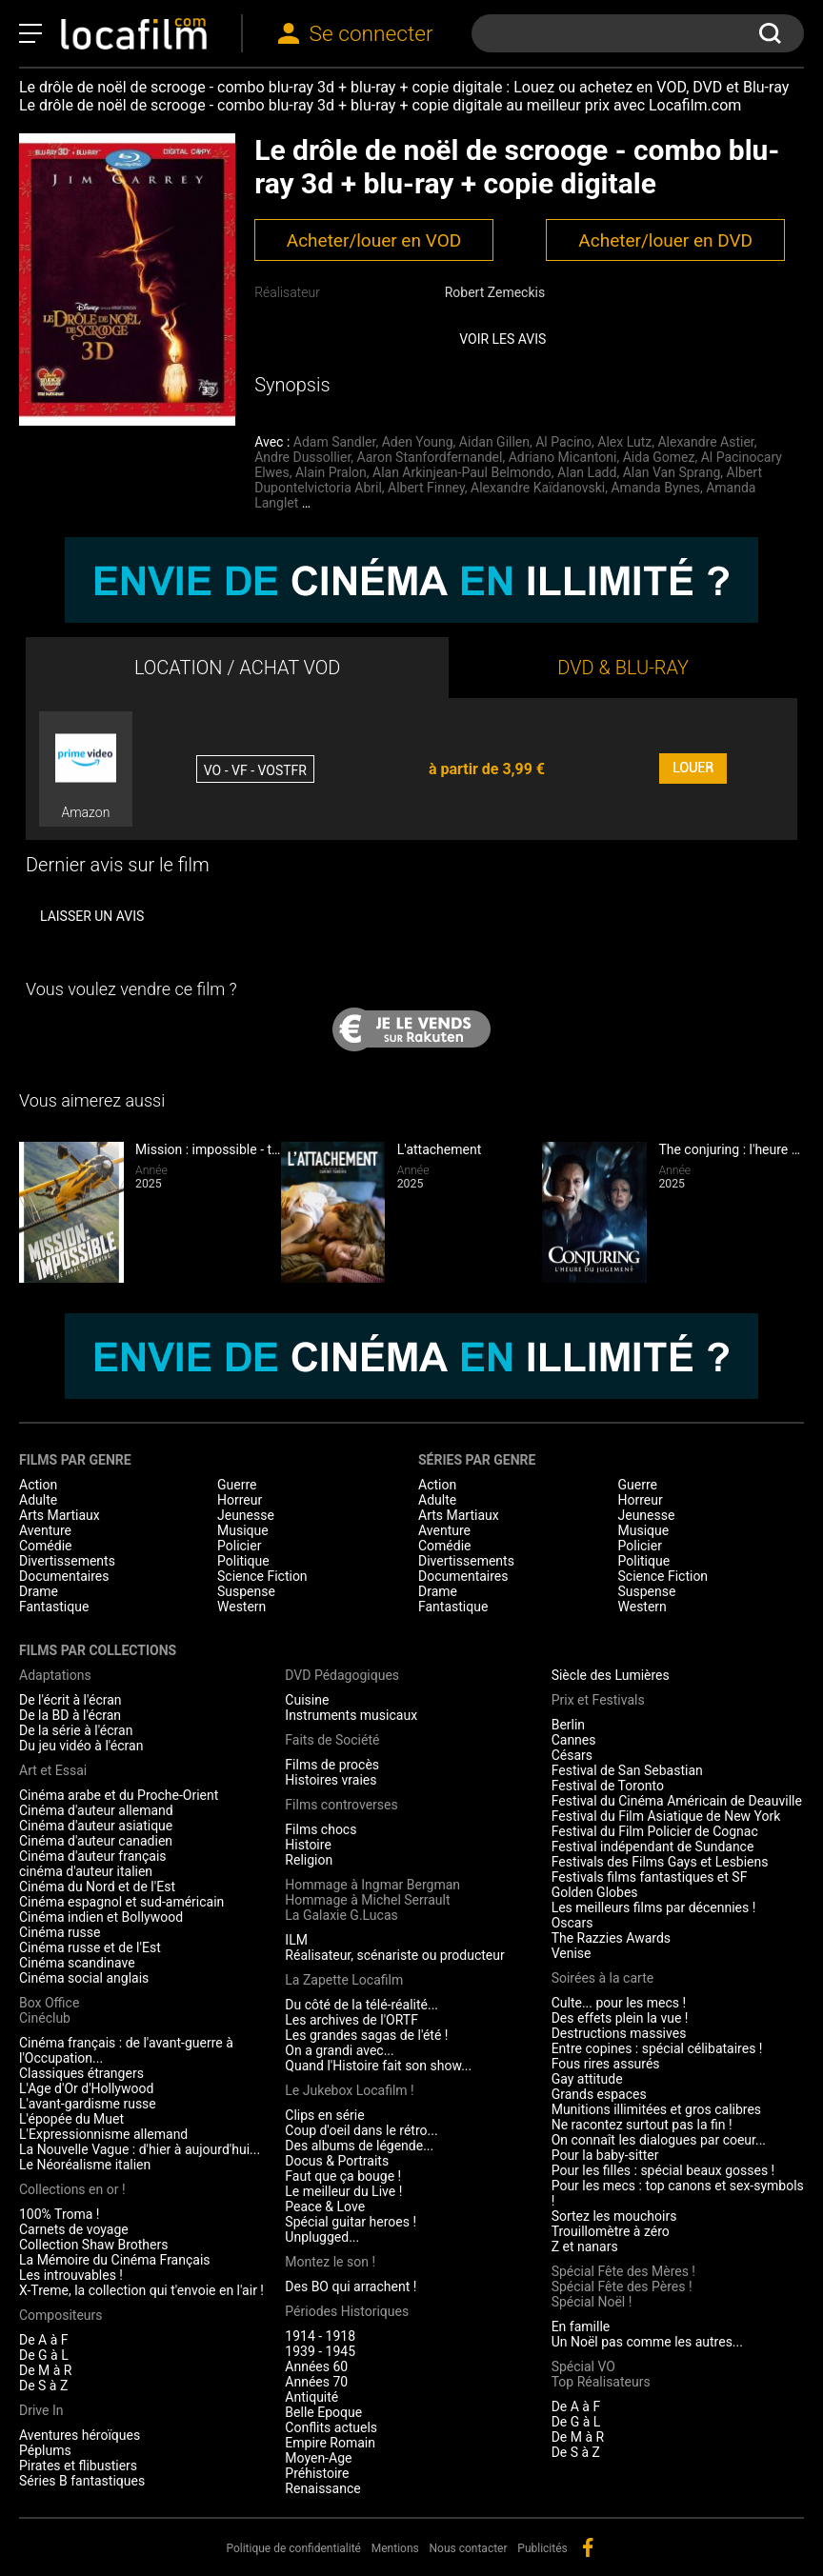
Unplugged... (322, 2237)
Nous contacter (469, 2548)
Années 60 (316, 2366)
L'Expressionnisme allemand (103, 2134)
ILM (296, 1939)
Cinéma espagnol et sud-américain (121, 1901)
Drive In (41, 2410)
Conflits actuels (331, 2427)
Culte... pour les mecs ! (619, 2002)
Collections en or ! (72, 2189)
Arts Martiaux (59, 1515)
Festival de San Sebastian (627, 1770)
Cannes (574, 1739)
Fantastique (54, 1606)
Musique (243, 1530)
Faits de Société (332, 1739)
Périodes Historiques (347, 2311)
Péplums (45, 2450)
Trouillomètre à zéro (611, 2231)
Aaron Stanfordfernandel (430, 457)
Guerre (236, 1484)
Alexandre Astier (705, 441)
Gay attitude (587, 2079)
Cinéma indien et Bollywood (101, 1917)
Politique (243, 1560)
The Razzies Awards (611, 1938)
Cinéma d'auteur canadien (95, 1840)
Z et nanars (585, 2246)
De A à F (44, 2339)
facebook (587, 2547)
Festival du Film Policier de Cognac (655, 1831)
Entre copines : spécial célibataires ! (657, 2048)
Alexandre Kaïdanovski (538, 487)
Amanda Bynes (655, 487)
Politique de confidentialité (293, 2548)
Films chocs (320, 1829)
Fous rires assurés (606, 2063)
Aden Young (417, 441)
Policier (239, 1545)
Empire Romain (330, 2442)
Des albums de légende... (359, 2145)
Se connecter (370, 34)
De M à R (45, 2370)
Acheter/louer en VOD (374, 240)
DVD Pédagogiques (342, 1675)
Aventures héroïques (79, 2435)
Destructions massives (619, 2033)
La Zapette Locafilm (344, 1979)
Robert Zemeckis (495, 292)
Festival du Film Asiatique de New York (666, 1816)
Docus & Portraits (337, 2160)
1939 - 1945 (320, 2351)
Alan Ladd (586, 472)
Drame (38, 1591)
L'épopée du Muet (71, 2119)
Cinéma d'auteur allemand (96, 1810)
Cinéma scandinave (77, 1962)
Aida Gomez (659, 457)
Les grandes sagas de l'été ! (366, 2035)
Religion (308, 1859)
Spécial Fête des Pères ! (622, 2286)
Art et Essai (53, 1770)
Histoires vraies (330, 1779)
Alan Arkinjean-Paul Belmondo (462, 472)
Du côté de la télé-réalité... (361, 2004)
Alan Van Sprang (672, 472)
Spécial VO (583, 2366)
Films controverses (341, 1804)
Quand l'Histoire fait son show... (378, 2065)
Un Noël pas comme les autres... (647, 2341)
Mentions (395, 2548)
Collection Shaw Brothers (93, 2244)
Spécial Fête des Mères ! (623, 2271)
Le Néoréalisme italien (85, 2164)
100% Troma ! (59, 2214)
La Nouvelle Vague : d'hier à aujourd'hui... (139, 2149)
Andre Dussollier (302, 457)
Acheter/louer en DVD (665, 240)
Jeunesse (245, 1515)
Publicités (542, 2548)
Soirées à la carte (602, 1978)
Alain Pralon (331, 472)
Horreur (239, 1500)
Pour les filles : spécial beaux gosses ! (663, 2170)
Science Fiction (262, 1576)
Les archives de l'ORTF (351, 2019)
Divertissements (67, 1560)
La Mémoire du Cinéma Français (115, 2259)
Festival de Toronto (608, 1785)
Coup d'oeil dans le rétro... (361, 2130)
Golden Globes (595, 1892)
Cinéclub (44, 2018)
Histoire (308, 1844)
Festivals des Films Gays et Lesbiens (660, 1861)
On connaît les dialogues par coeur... (659, 2139)
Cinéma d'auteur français (93, 1856)
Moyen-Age (318, 2458)
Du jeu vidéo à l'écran (81, 1745)
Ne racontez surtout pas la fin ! (642, 2124)
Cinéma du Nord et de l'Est (97, 1886)
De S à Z (43, 2385)
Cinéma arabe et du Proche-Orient (118, 1795)
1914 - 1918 (320, 2336)
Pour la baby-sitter (605, 2155)
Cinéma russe (59, 1932)
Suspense (246, 1591)
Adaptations (55, 1675)
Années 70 (316, 2381)
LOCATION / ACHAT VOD (237, 667)
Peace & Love (325, 2206)
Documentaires (64, 1576)
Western (241, 1606)
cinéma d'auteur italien (85, 1871)
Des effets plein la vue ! (620, 2018)
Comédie (45, 1545)
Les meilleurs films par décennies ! (654, 1907)
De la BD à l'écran (70, 1715)
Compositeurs (61, 2315)
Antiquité (311, 2397)
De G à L (44, 2355)
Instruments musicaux (351, 1715)
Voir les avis (502, 339)
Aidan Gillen (494, 441)
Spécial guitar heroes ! (350, 2221)
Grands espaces (599, 2094)
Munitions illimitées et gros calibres (656, 2109)
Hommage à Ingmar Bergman (372, 1884)
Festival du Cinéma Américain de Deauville (677, 1800)
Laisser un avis (92, 916)
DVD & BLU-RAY (623, 667)
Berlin (568, 1724)
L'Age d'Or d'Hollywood (86, 2088)
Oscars (572, 1922)
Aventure (45, 1530)
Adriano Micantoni (563, 457)
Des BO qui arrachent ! (350, 2286)
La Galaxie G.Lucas (341, 1915)
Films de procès (332, 1764)
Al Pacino (563, 441)
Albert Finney (426, 487)
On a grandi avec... (339, 2050)
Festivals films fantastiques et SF (650, 1877)
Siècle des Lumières (611, 1675)
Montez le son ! (330, 2261)
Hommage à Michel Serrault (367, 1899)
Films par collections (97, 1650)
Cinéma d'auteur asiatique (95, 1825)
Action (38, 1484)
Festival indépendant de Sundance (653, 1846)
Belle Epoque (323, 2412)
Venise (572, 1953)
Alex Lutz (624, 441)
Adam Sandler (334, 441)
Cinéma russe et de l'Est (90, 1947)
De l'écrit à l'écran (70, 1699)
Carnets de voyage (74, 2229)
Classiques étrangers (81, 2073)
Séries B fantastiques (82, 2480)
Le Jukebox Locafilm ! (349, 2090)
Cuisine (307, 1699)
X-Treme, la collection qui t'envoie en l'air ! (141, 2290)
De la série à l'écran (75, 1730)
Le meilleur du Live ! (343, 2191)
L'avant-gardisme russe (87, 2103)
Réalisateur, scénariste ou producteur (394, 1955)
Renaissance (322, 2488)
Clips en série (324, 2115)
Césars (572, 1755)
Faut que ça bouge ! (343, 2176)
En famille (581, 2326)
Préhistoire (317, 2473)
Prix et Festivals (598, 1699)
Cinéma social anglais (84, 1978)
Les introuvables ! (71, 2275)
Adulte (38, 1500)
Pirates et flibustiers (78, 2465)
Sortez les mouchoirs (614, 2216)
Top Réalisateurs (601, 2381)
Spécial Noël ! (592, 2301)
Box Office (49, 2002)
